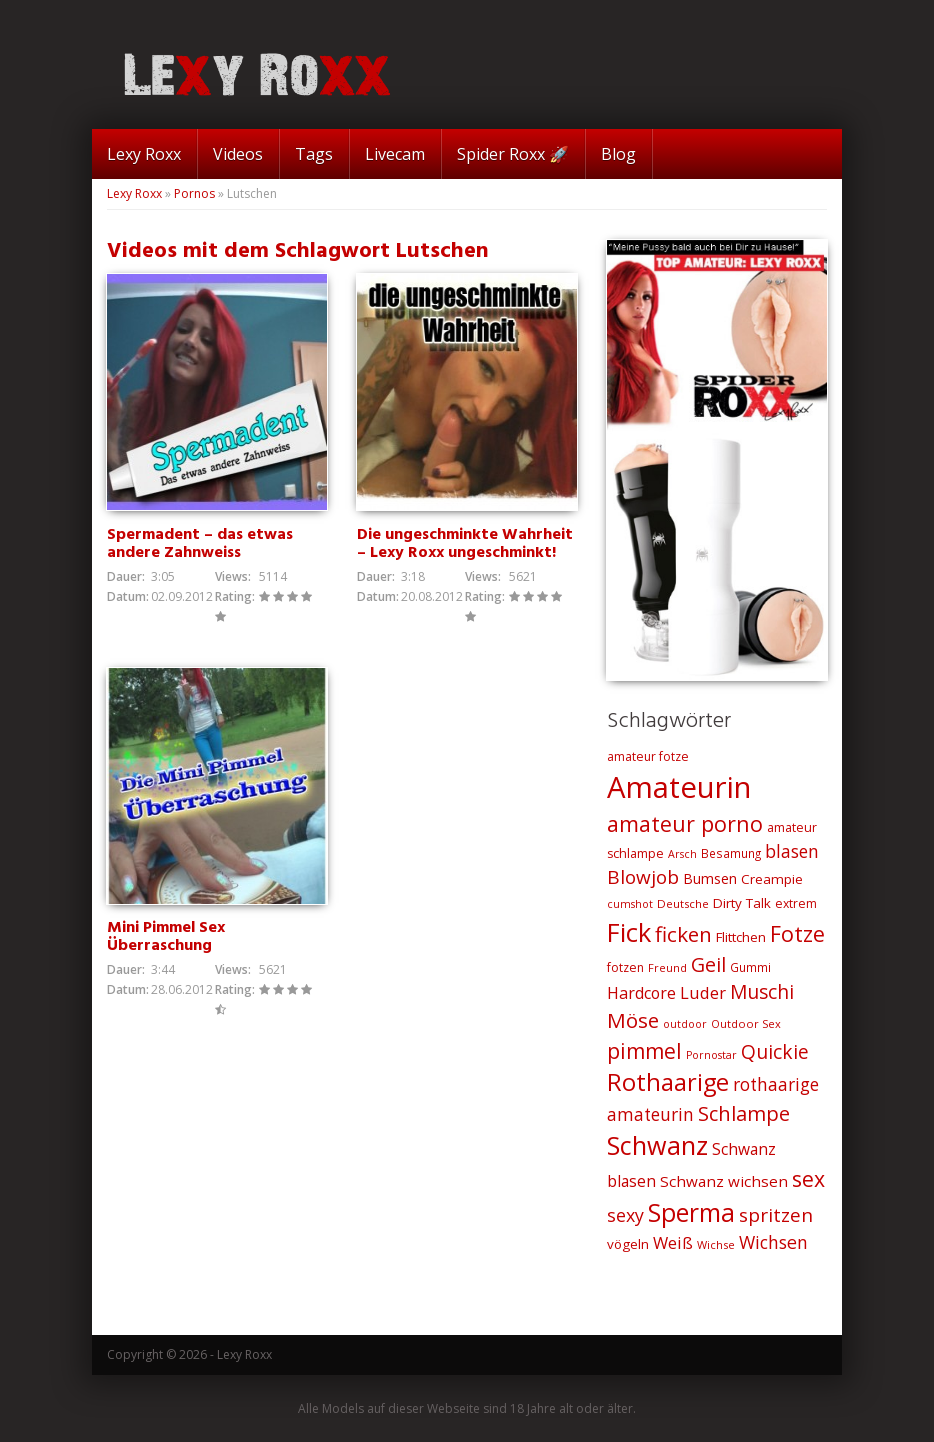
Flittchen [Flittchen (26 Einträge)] (741, 937)
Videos (238, 154)
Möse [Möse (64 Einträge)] (633, 1020)
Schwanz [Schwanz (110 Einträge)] (657, 1145)
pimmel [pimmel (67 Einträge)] (644, 1051)
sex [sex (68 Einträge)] (808, 1178)
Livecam (395, 154)
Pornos (194, 193)
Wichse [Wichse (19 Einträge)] (716, 1244)
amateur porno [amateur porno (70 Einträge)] (685, 823)
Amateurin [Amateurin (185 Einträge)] (679, 787)
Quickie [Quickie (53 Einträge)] (775, 1052)
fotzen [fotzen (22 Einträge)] (625, 967)
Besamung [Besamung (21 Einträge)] (731, 853)
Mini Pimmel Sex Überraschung (166, 937)
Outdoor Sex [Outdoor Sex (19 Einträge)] (746, 1023)
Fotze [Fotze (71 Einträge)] (797, 933)
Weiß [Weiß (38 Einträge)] (673, 1242)
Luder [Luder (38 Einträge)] (703, 992)
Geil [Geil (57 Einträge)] (708, 964)
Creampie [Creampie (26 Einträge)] (772, 879)
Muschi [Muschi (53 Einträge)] (762, 992)
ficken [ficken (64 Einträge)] (683, 934)
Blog (618, 154)
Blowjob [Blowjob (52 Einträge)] (643, 877)
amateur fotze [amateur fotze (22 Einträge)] (648, 756)
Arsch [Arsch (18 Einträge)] (682, 854)
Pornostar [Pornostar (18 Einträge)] (711, 1055)
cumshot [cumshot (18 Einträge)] (630, 904)
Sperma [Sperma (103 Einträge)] (691, 1212)
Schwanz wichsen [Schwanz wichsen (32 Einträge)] (724, 1181)
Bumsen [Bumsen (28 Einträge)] (710, 878)
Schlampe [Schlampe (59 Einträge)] (744, 1113)
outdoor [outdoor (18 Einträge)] (685, 1024)
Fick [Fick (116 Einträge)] (629, 932)
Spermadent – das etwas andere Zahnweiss (200, 544)
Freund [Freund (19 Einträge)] (667, 967)
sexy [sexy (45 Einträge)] (625, 1215)
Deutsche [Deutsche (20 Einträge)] (683, 903)
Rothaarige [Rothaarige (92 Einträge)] (668, 1082)
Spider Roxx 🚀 (513, 154)
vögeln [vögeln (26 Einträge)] (628, 1244)
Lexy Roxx (144, 154)
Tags (314, 154)
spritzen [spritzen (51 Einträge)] (776, 1215)
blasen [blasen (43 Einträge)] (792, 851)
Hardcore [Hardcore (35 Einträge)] (641, 993)
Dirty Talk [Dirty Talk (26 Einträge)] (742, 903)
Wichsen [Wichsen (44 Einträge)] (773, 1242)
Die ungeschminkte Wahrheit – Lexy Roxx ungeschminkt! (465, 544)
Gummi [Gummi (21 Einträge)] (750, 967)
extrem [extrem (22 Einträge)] (796, 903)
